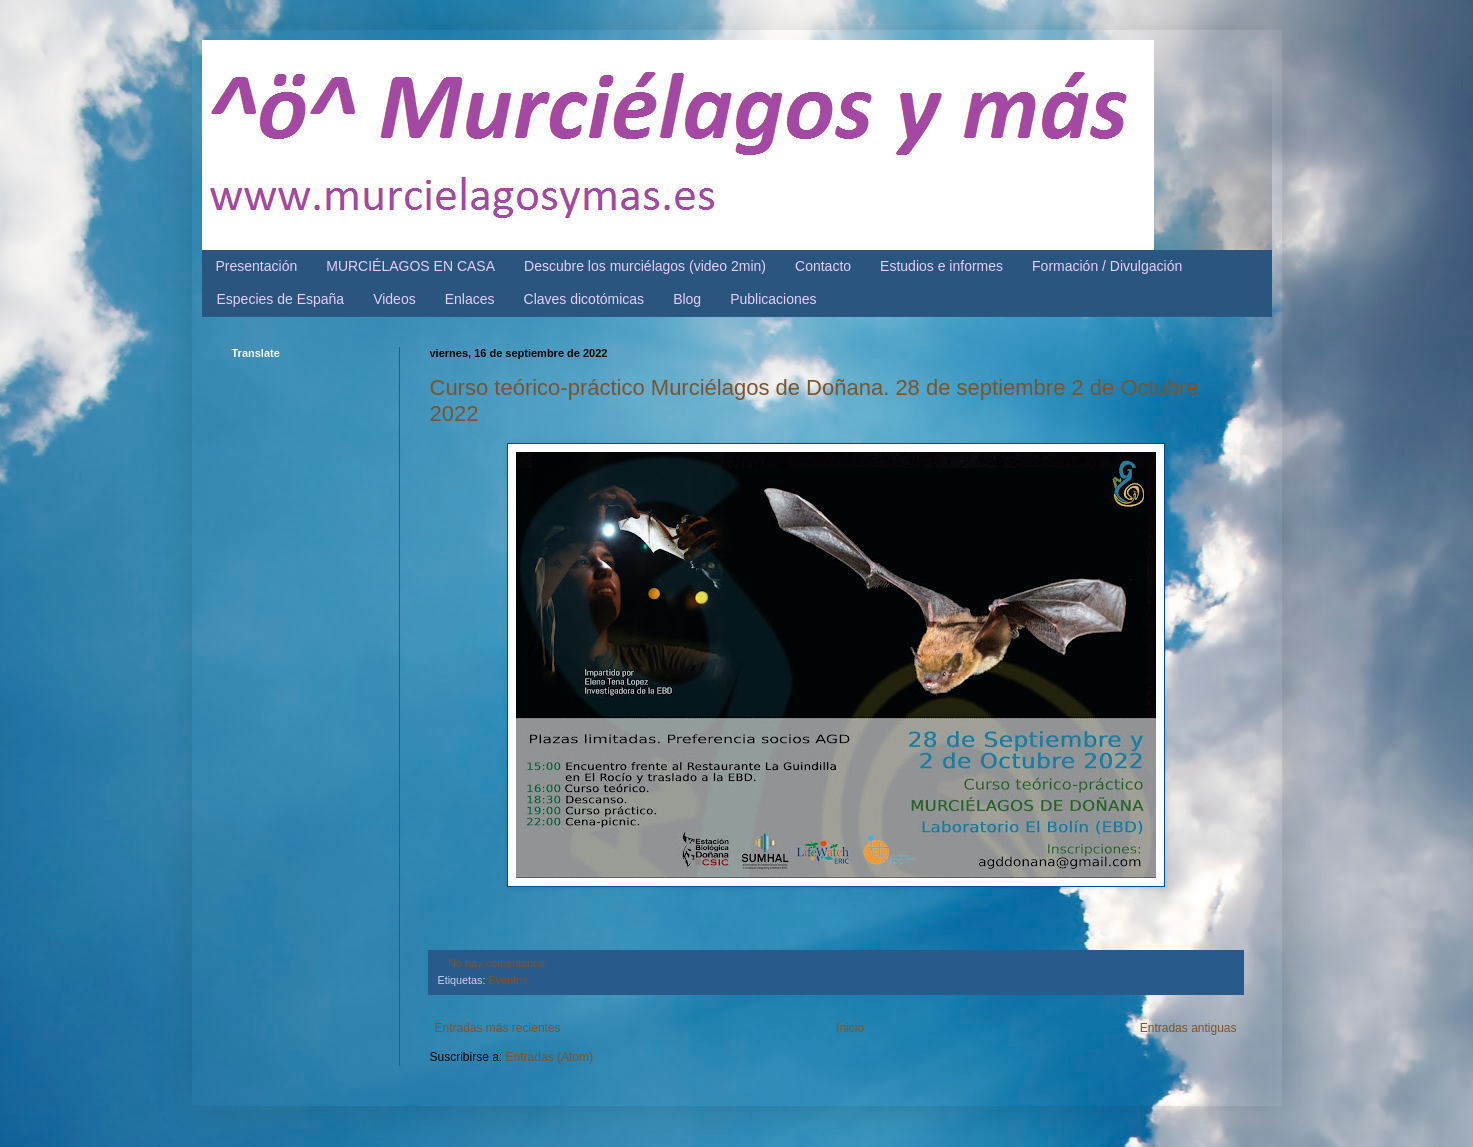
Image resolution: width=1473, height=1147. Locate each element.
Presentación (257, 266)
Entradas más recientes (498, 1028)
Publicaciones (773, 299)
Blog (687, 299)
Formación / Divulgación (1107, 266)
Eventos (508, 980)
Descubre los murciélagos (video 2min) (645, 266)
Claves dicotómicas (584, 299)
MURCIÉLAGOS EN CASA (410, 266)
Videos (394, 299)
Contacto (823, 266)
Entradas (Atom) (549, 1057)
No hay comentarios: (497, 963)
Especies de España (281, 299)
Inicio (850, 1028)
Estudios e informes (941, 266)
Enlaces (470, 299)
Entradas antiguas (1188, 1028)
